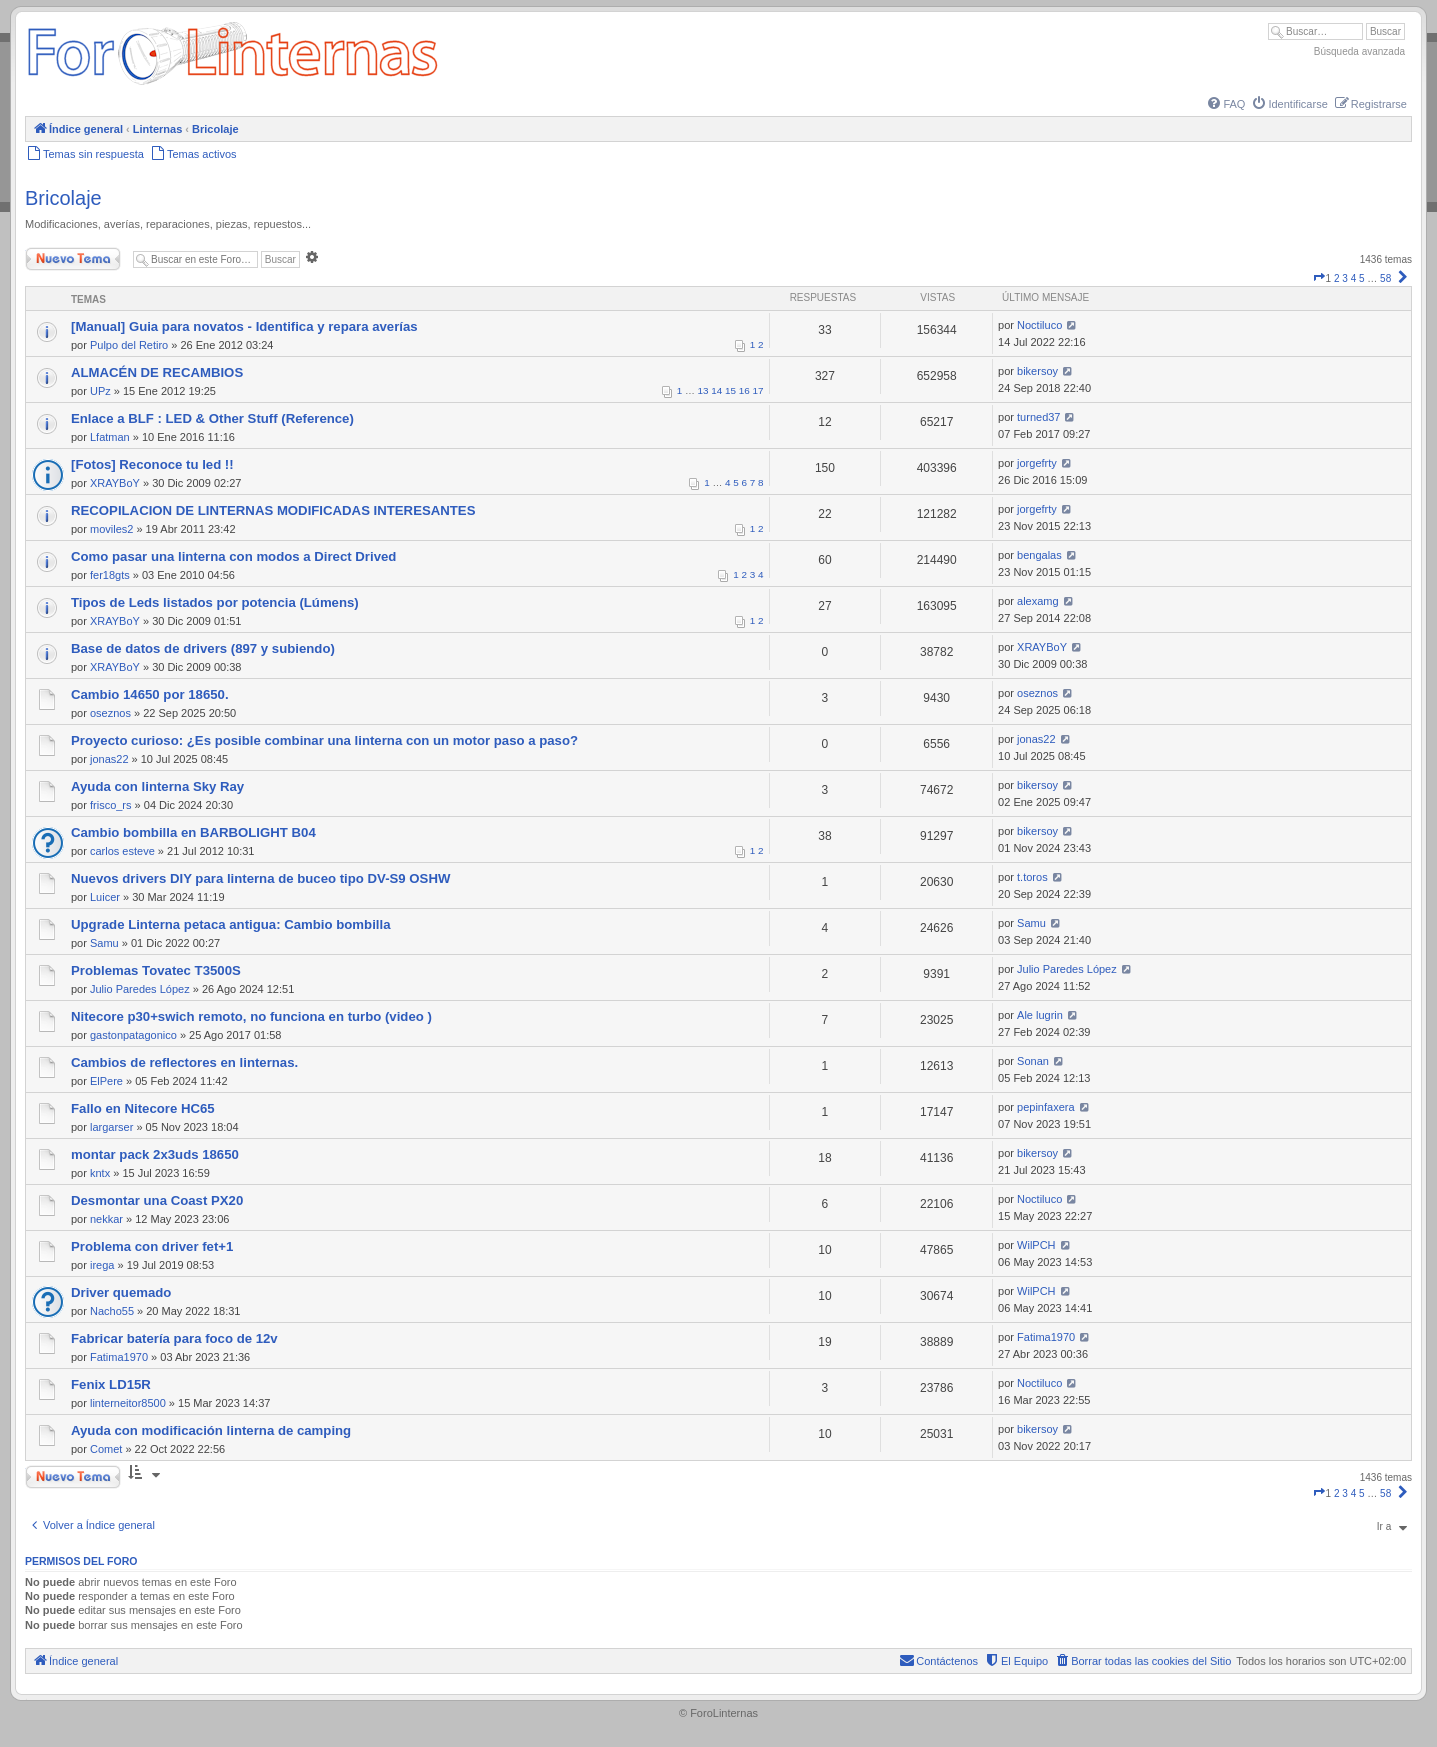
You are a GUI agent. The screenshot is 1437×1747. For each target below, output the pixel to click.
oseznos (110, 713)
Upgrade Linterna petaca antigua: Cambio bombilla (230, 924)
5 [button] (1362, 278)
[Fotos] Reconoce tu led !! (152, 464)
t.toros (1032, 877)
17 (758, 390)
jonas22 (109, 759)
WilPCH (1036, 1245)
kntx (100, 1173)
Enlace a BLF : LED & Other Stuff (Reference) (212, 418)
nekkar (106, 1219)
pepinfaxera (1046, 1107)
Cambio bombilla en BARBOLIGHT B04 (193, 832)
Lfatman (110, 437)
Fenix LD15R (111, 1384)
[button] (1319, 278)
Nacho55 (112, 1311)
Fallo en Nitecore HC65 (143, 1108)
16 (744, 390)
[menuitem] (1225, 104)
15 (730, 390)
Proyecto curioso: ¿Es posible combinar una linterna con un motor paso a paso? (324, 740)
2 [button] (1337, 278)
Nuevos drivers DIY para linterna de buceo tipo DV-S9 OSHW (260, 878)
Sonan (1033, 1061)
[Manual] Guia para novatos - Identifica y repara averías (244, 326)
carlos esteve (122, 851)
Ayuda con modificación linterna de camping (211, 1430)
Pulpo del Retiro (129, 345)
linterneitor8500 (128, 1403)
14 (716, 390)
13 (703, 390)
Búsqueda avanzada (1359, 51)
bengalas (1039, 555)
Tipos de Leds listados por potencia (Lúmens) (215, 602)
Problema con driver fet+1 (152, 1246)
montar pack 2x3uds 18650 (155, 1154)
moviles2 (111, 529)
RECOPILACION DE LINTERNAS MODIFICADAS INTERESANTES (273, 510)
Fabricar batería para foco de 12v (174, 1338)
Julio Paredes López (140, 989)
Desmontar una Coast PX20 (157, 1200)
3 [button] (1345, 278)
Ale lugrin (1040, 1015)
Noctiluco (1039, 325)
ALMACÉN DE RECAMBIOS (157, 372)
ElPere (106, 1081)
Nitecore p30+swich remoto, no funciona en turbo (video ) (251, 1016)
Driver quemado (121, 1292)
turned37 (1038, 417)
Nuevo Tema (73, 259)
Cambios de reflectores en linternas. (184, 1062)
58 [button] (1385, 278)
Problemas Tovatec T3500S (156, 970)
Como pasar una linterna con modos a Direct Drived (233, 556)
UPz (100, 391)
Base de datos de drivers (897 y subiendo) (203, 648)
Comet (106, 1449)
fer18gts (110, 575)
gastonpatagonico (133, 1035)
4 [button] (1354, 278)
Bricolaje (63, 198)
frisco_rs (111, 805)
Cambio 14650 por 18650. (150, 694)
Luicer (105, 897)
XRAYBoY (115, 483)
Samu (104, 943)
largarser (111, 1127)
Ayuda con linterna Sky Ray (157, 786)
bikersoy (1037, 371)
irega (102, 1265)
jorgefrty (1037, 463)
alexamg (1038, 601)
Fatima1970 (119, 1357)
